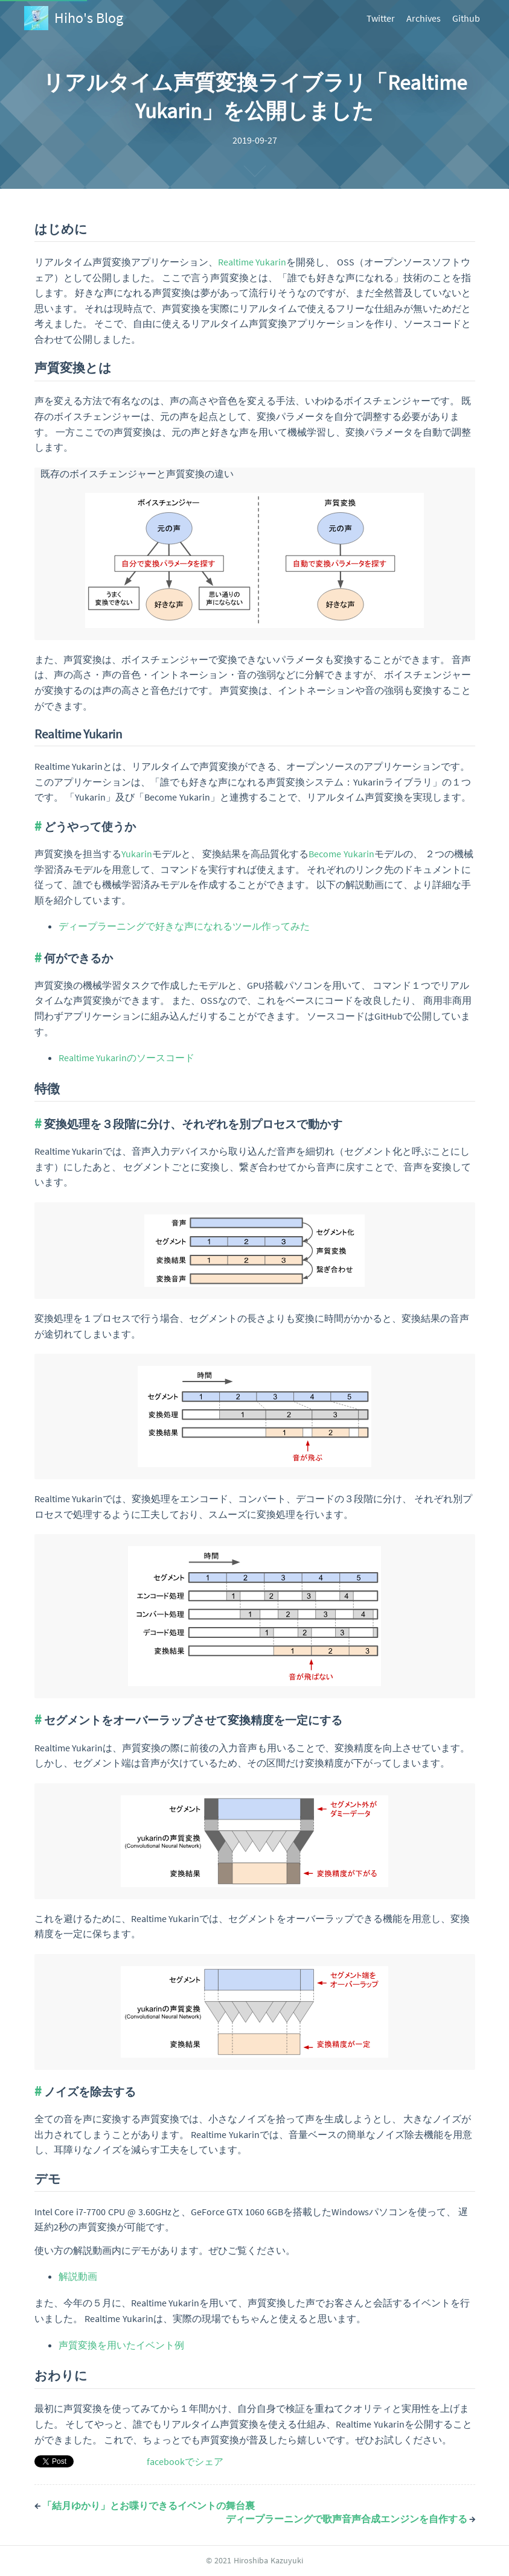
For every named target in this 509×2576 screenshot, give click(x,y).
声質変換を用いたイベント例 (121, 2345)
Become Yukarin (341, 854)
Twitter (381, 18)
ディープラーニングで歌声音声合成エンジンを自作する (350, 2519)
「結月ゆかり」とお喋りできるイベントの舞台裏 (144, 2505)
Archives (423, 18)
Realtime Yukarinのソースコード (126, 1058)
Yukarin (136, 854)
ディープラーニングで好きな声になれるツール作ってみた (184, 926)
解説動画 (78, 2276)
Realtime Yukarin (252, 262)
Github (466, 18)
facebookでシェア (185, 2461)
